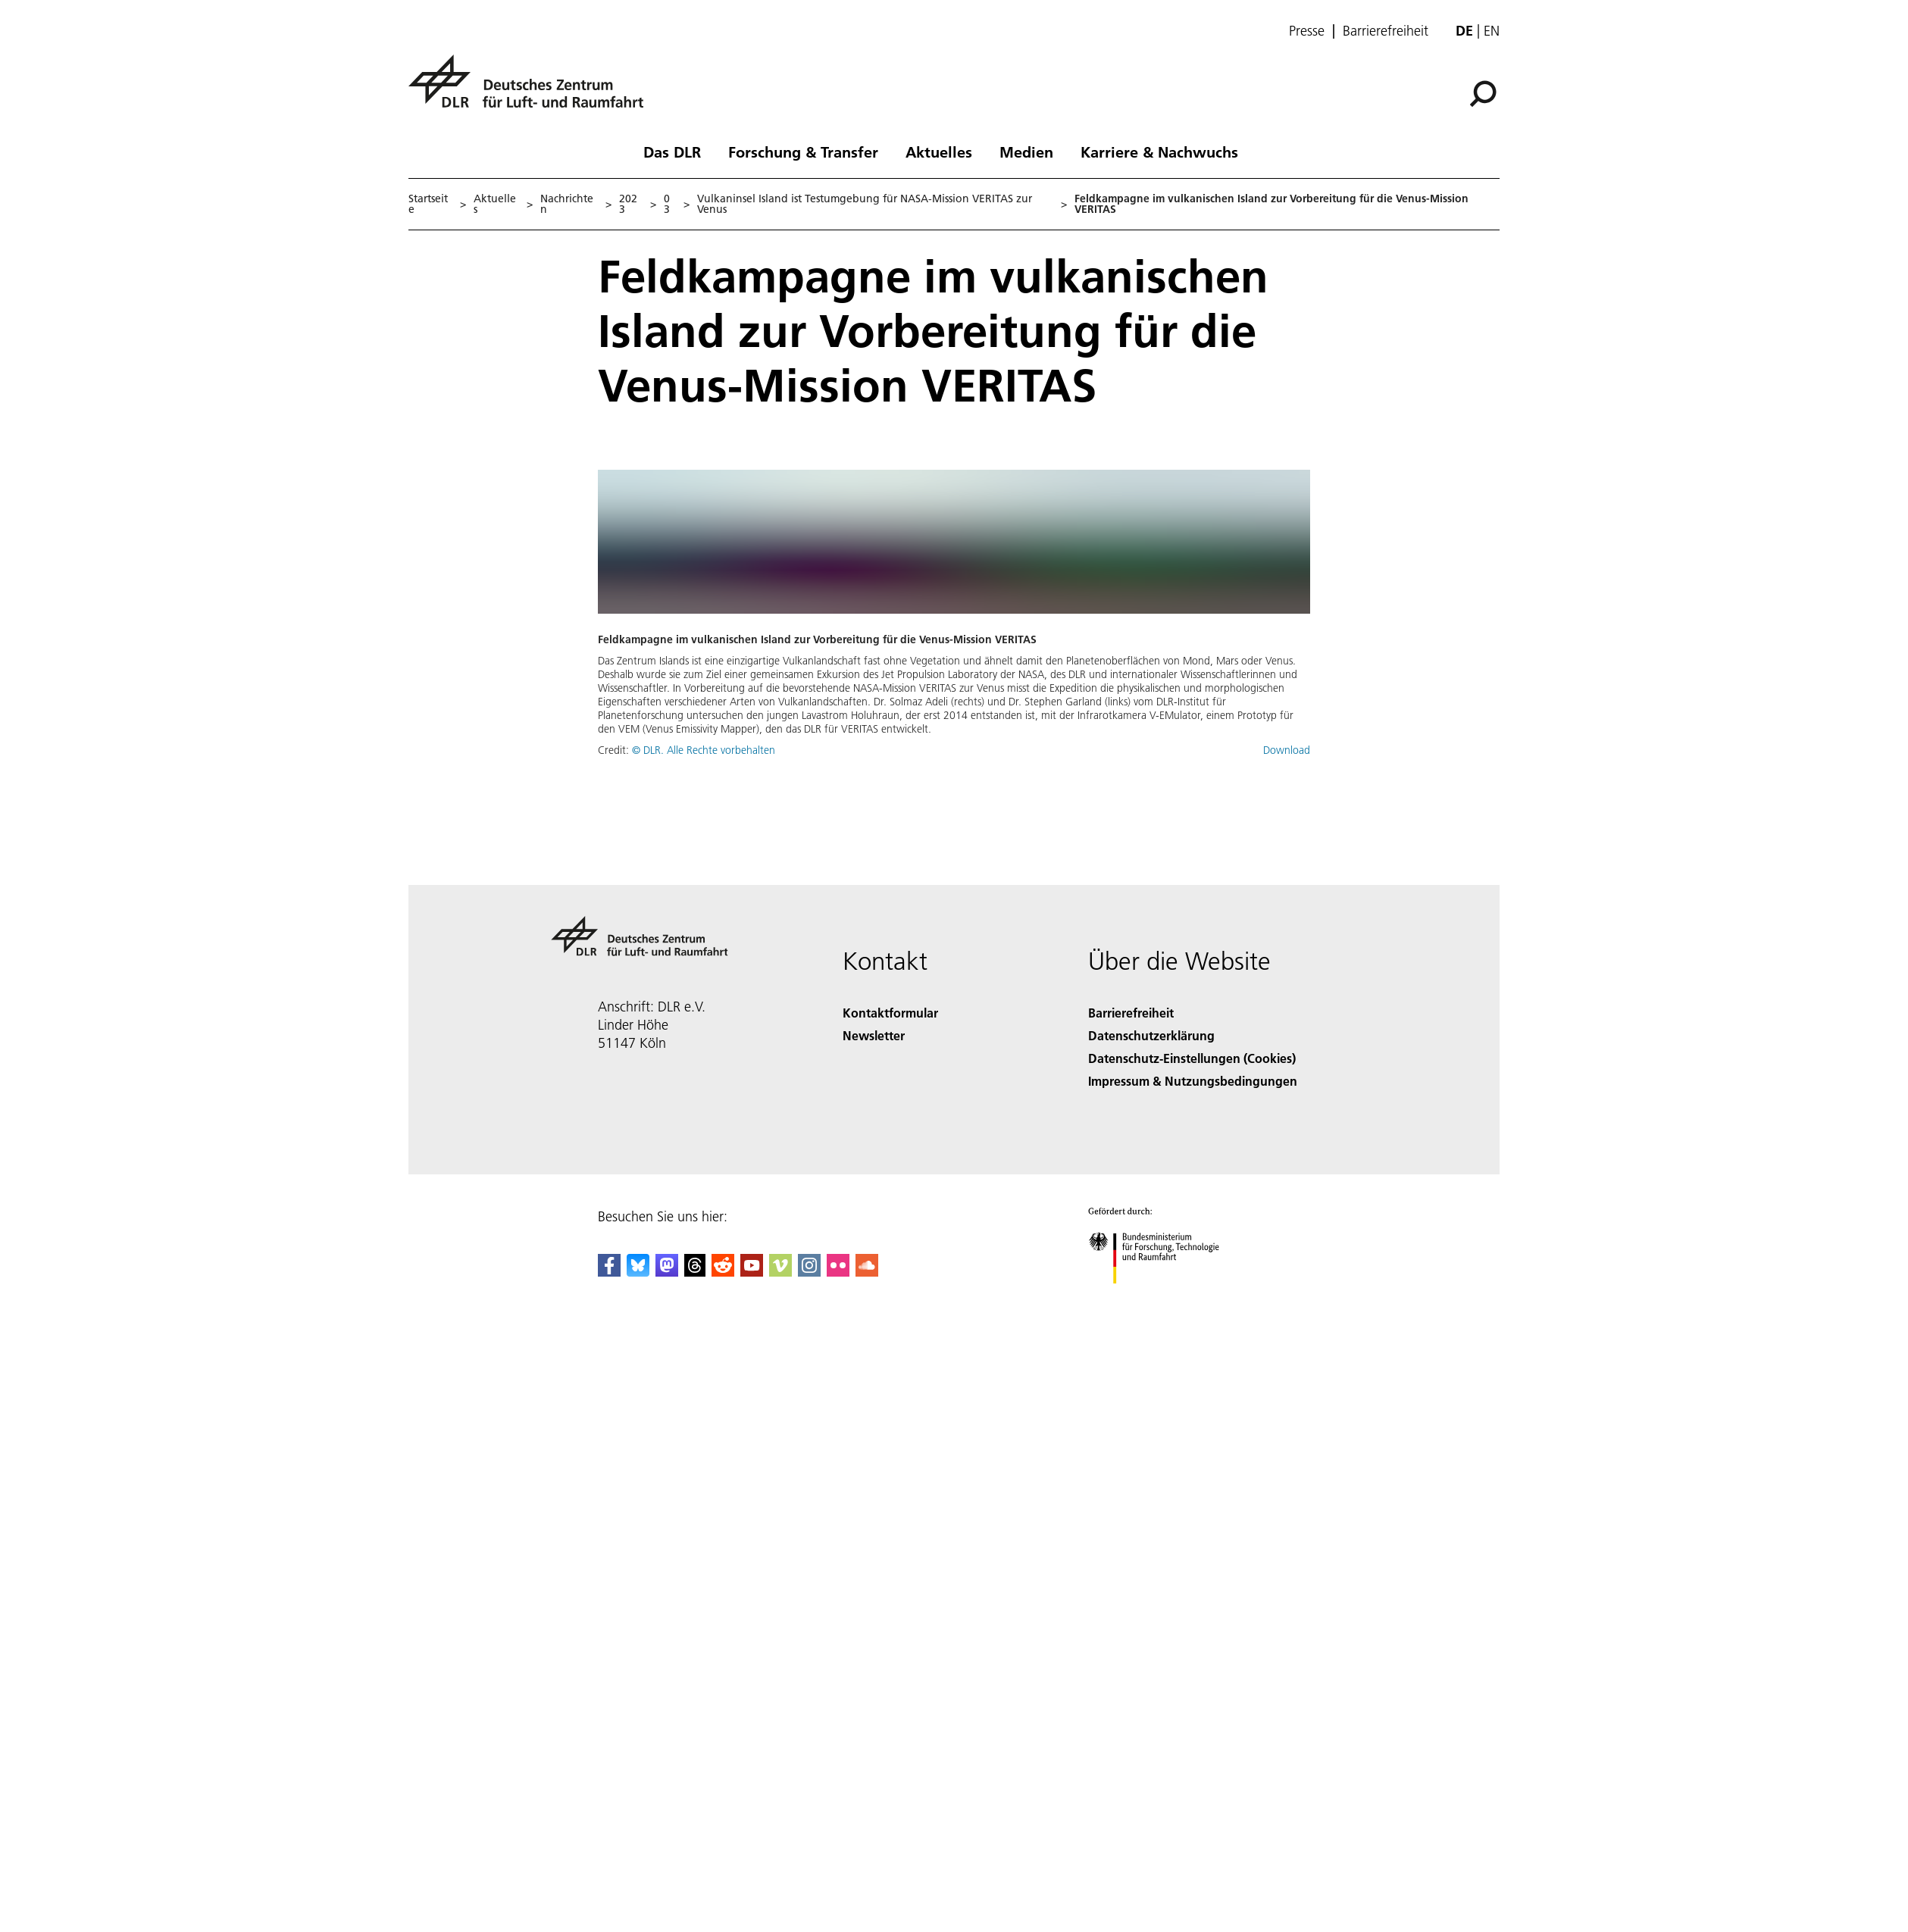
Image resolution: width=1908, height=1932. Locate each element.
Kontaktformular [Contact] (890, 1013)
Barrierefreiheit (1385, 31)
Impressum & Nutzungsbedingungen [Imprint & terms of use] (1192, 1081)
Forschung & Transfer (803, 151)
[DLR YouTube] (751, 1271)
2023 (628, 203)
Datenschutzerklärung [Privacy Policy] (1151, 1035)
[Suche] (1483, 94)
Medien (1026, 151)
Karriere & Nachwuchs (1159, 151)
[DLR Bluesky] (638, 1271)
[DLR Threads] (694, 1271)
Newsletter (874, 1035)
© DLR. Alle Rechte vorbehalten (703, 750)
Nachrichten (566, 203)
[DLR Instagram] (809, 1271)
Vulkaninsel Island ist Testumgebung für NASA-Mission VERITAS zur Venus (864, 203)
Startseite (428, 203)
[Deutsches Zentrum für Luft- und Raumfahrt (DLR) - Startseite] (531, 90)
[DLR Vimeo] (780, 1271)
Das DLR (672, 151)
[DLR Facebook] (609, 1271)
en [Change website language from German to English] (1492, 30)
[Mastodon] (666, 1271)
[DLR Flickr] (838, 1271)
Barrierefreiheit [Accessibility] (1131, 1013)
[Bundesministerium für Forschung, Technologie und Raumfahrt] (1162, 1296)
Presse (1307, 31)
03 (667, 203)
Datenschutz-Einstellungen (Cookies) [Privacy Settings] (1192, 1058)
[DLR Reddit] (723, 1271)
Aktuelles (939, 151)
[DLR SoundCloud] (866, 1271)
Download (1286, 750)
